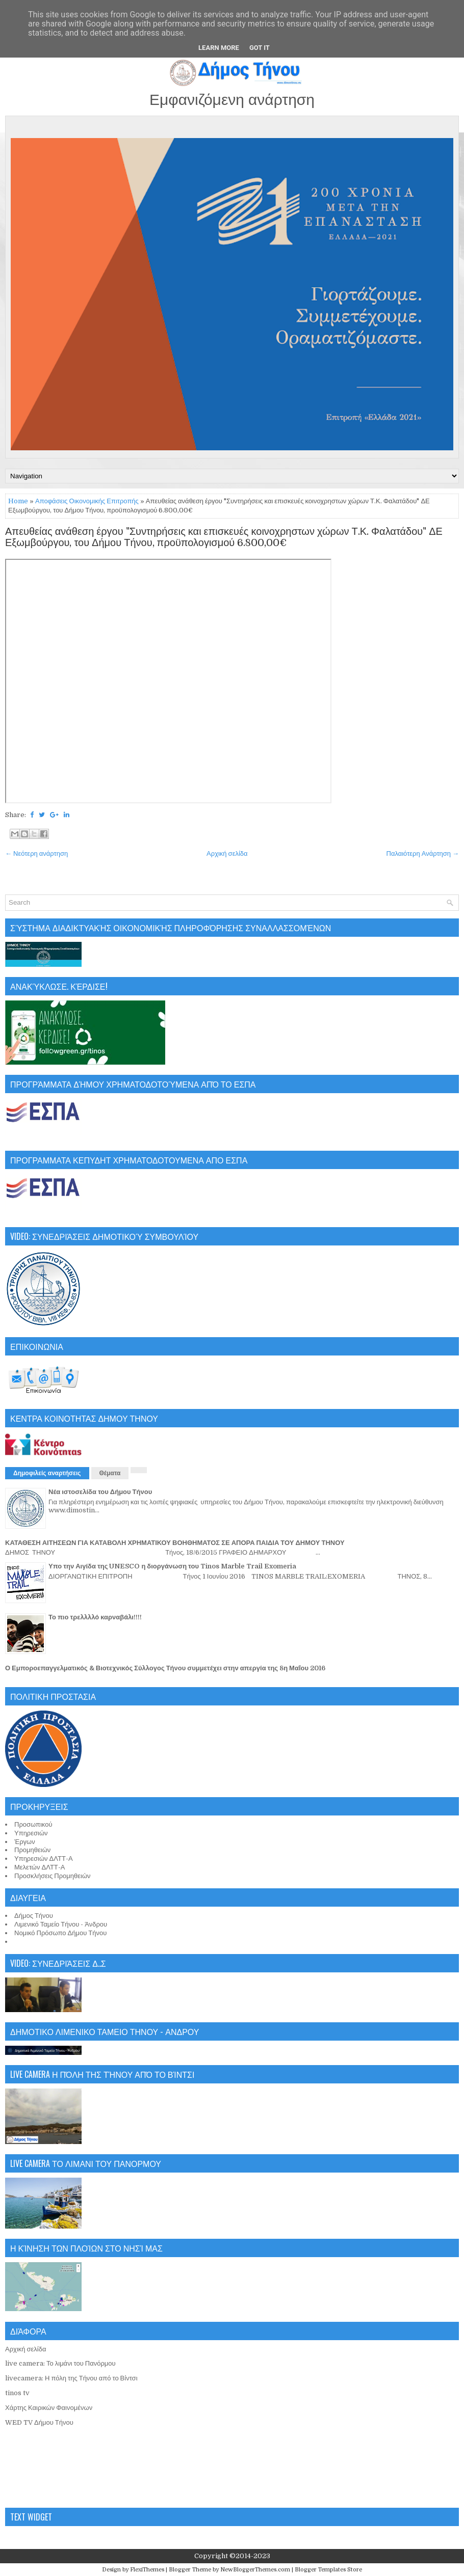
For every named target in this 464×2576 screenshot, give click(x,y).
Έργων (24, 1842)
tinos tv (17, 2393)
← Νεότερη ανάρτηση (36, 853)
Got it (259, 47)
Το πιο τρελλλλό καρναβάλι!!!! (95, 1617)
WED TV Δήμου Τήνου (39, 2422)
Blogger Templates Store (328, 2569)
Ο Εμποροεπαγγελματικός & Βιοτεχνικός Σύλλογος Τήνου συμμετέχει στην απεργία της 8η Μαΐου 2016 (165, 1668)
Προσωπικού (33, 1824)
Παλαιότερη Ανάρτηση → (422, 853)
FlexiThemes (147, 2569)
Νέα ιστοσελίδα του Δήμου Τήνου (100, 1492)
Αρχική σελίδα (227, 853)
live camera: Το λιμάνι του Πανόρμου (60, 2363)
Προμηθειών (32, 1850)
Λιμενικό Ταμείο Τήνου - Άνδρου (60, 1924)
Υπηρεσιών (31, 1833)
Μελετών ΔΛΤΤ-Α (39, 1867)
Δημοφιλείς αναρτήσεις (47, 1473)
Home (18, 501)
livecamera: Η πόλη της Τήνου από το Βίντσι (71, 2378)
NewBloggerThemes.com (255, 2569)
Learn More (218, 47)
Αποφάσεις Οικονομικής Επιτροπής (87, 501)
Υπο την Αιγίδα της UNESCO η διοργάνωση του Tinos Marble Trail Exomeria (172, 1566)
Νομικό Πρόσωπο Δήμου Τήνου (60, 1933)
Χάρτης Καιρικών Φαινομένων (48, 2407)
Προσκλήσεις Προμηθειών (52, 1876)
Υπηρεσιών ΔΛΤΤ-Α (43, 1858)
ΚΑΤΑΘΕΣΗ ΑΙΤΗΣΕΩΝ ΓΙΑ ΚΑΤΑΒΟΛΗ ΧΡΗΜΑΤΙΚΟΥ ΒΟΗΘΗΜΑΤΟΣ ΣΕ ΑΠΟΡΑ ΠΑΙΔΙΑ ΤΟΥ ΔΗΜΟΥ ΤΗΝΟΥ (175, 1543)
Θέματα (110, 1473)
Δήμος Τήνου (33, 1915)
